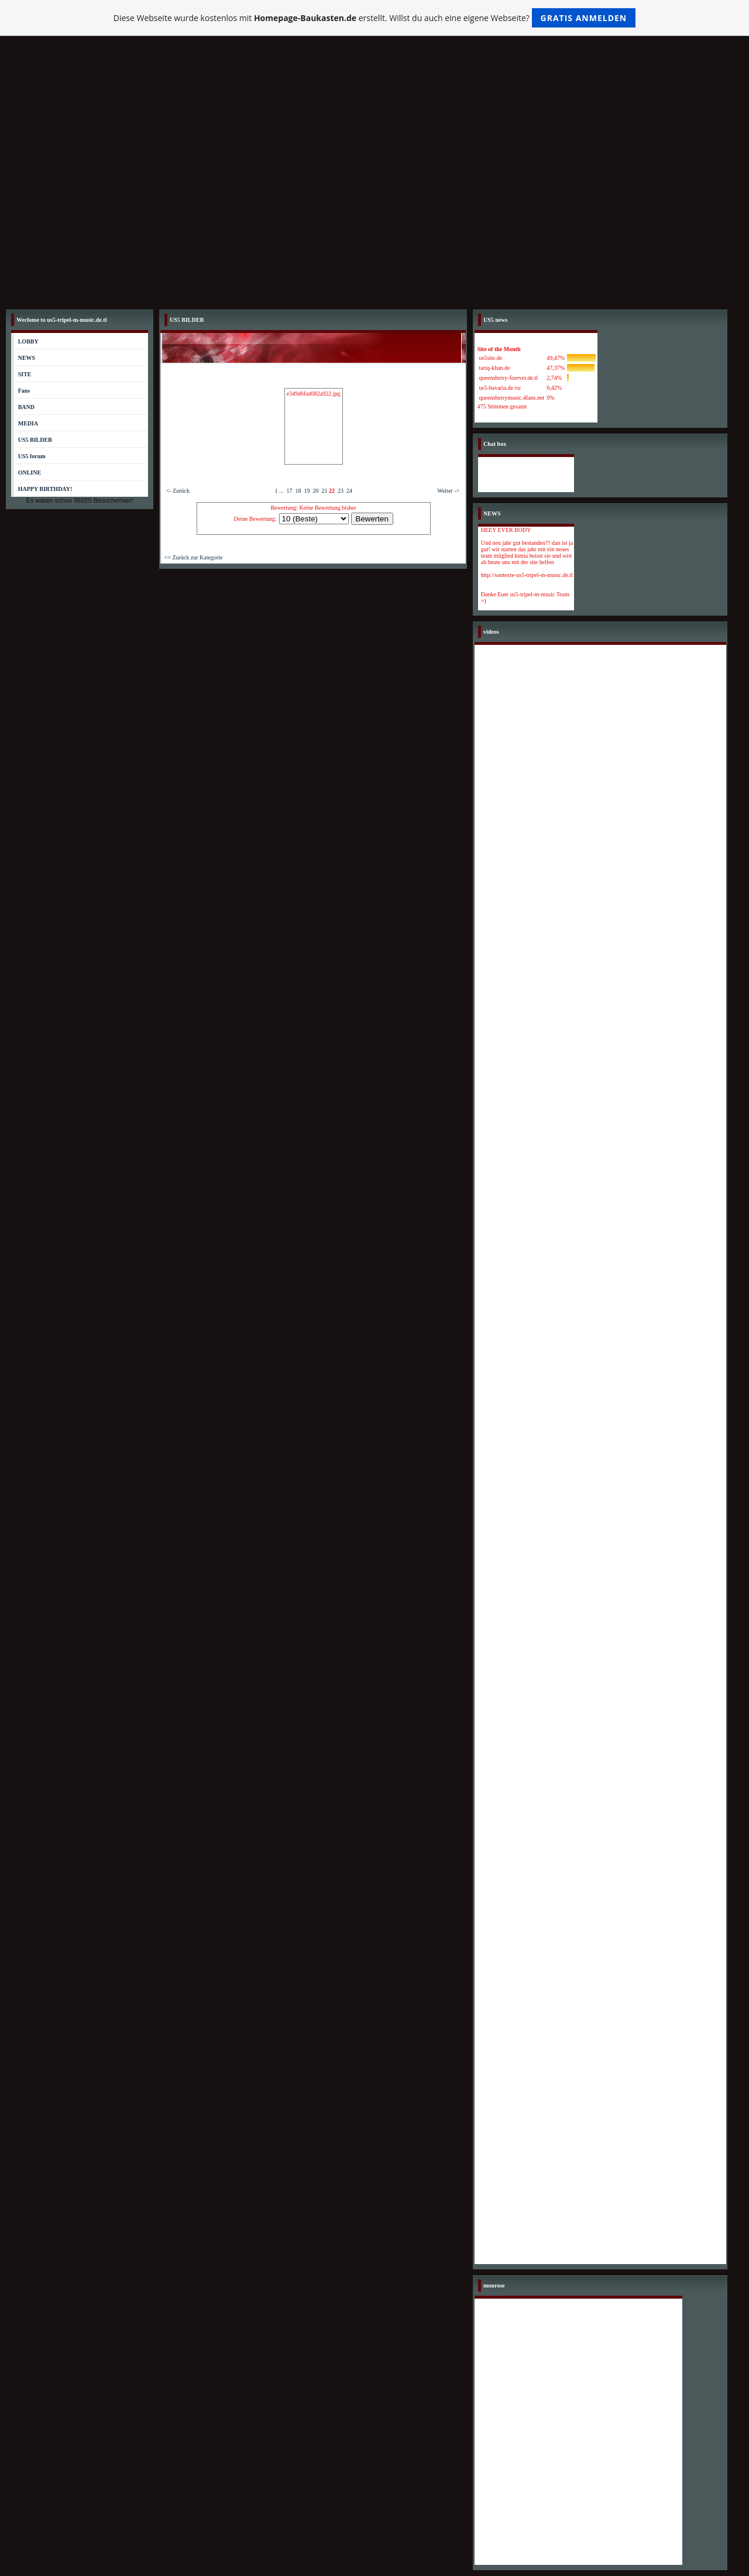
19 (307, 490)
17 (289, 490)
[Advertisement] (374, 216)
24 (349, 490)
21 (324, 490)
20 (315, 490)
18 (298, 490)
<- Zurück (178, 490)
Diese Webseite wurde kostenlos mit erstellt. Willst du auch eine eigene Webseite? (375, 18)
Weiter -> (448, 490)
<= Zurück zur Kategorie (193, 557)
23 (340, 490)
